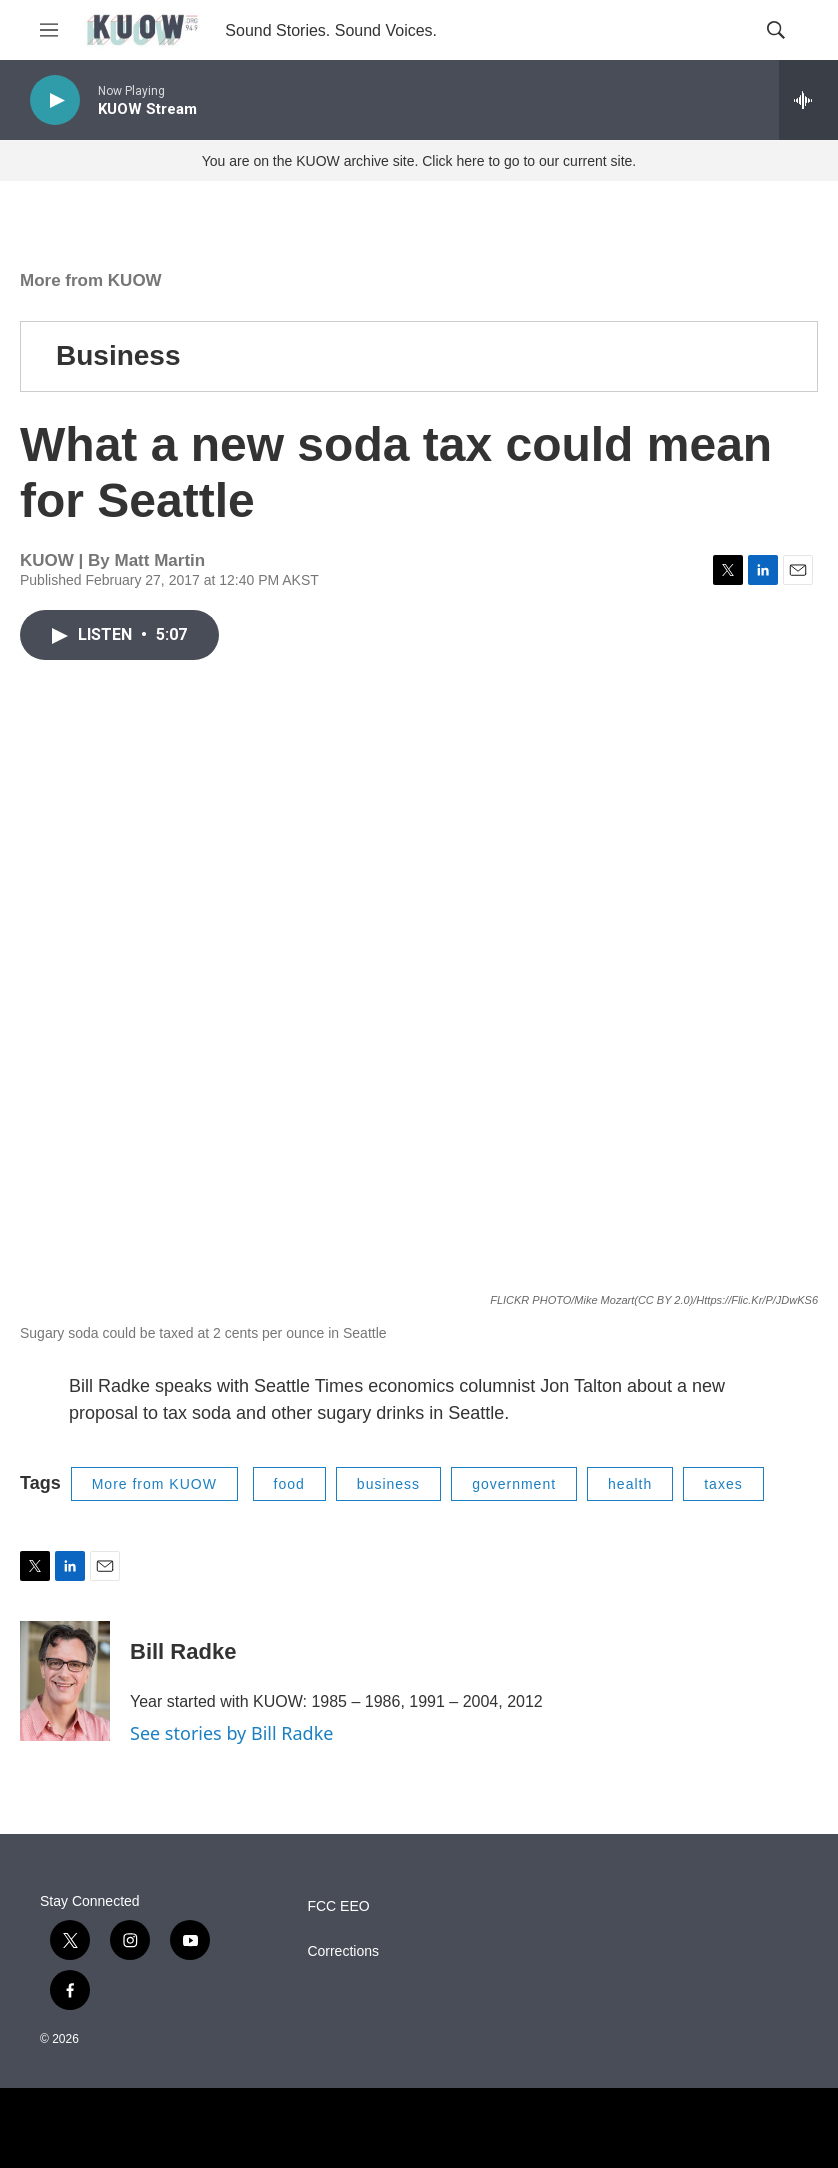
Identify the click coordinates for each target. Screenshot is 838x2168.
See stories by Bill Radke (231, 1733)
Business (118, 355)
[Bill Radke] (65, 1681)
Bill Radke (183, 1651)
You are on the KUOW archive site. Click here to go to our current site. (419, 161)
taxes (723, 1484)
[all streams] (808, 100)
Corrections (343, 1951)
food (289, 1484)
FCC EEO (338, 1906)
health (630, 1484)
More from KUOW (91, 280)
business (388, 1484)
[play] (55, 100)
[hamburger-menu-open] (49, 30)
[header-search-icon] (776, 30)
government (514, 1484)
